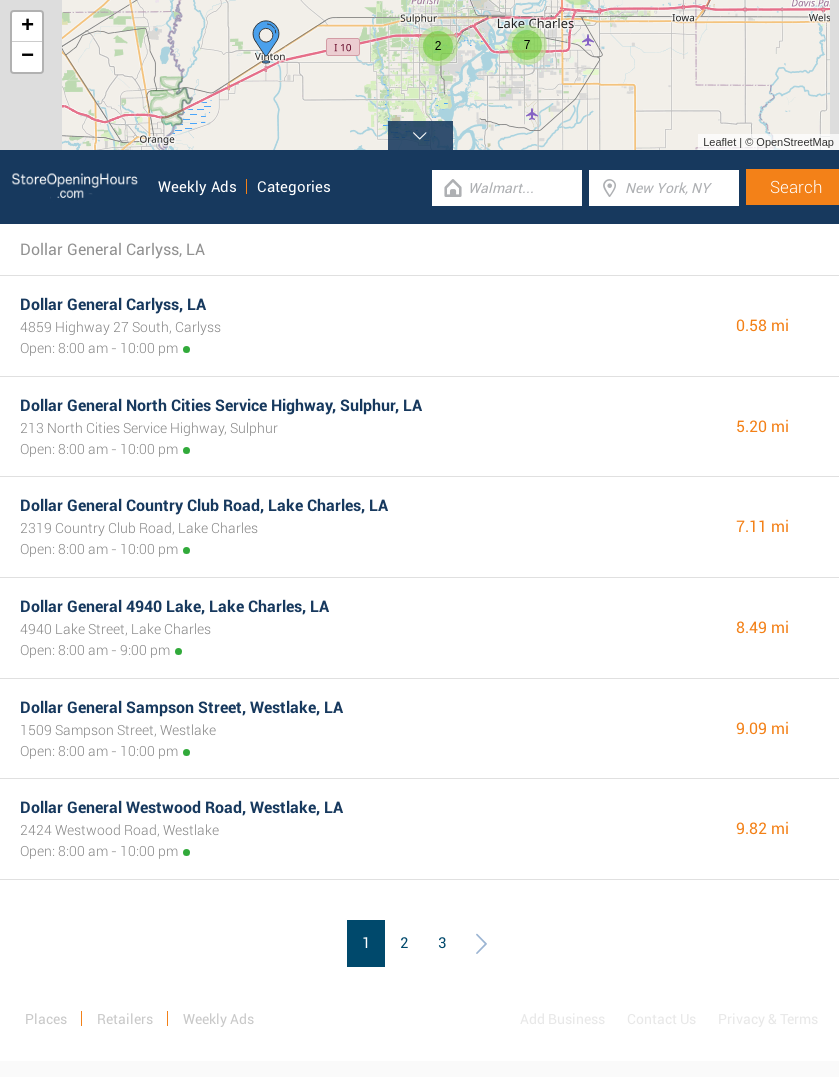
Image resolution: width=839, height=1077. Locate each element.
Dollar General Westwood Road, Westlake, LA (181, 807)
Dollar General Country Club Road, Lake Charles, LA (204, 505)
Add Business (562, 1019)
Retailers (125, 1019)
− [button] (27, 57)
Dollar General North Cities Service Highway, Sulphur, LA (221, 405)
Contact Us (661, 1019)
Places (46, 1019)
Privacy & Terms (768, 1019)
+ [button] (27, 27)
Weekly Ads (197, 187)
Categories (294, 187)
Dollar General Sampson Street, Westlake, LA (181, 707)
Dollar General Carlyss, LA (113, 304)
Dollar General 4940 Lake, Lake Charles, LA (174, 606)
